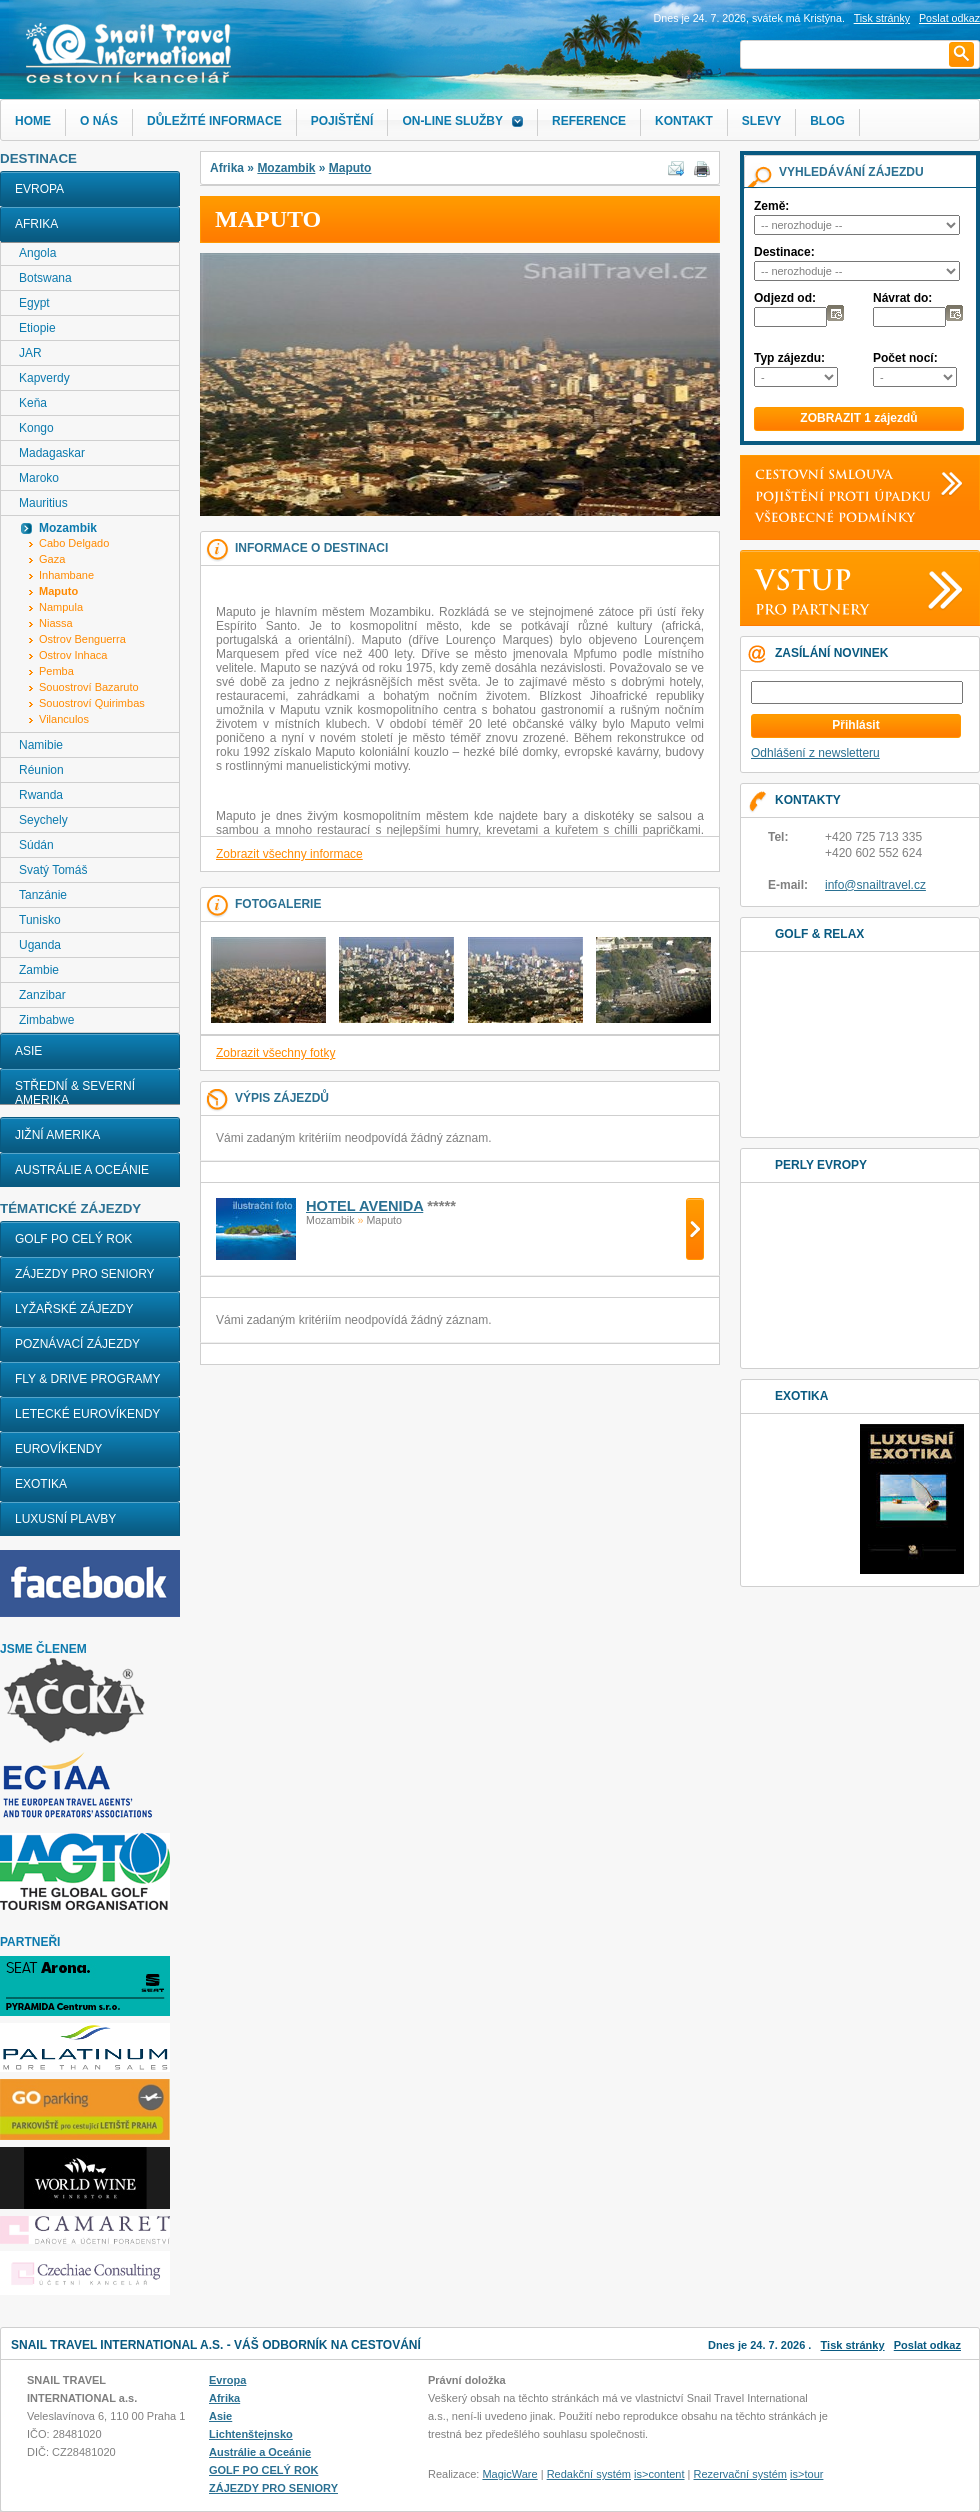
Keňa (33, 403)
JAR (30, 353)
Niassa (56, 623)
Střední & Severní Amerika (75, 1093)
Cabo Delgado (74, 543)
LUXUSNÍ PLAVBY (65, 1519)
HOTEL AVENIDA (364, 1206)
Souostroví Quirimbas (92, 703)
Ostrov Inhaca (73, 655)
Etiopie (37, 328)
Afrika (36, 224)
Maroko (39, 478)
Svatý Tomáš (53, 870)
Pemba (56, 671)
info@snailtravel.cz (875, 885)
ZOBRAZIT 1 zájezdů (858, 418)
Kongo (36, 428)
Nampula (61, 607)
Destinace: (784, 252)
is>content (659, 2474)
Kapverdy (44, 378)
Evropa (39, 189)
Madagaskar (52, 453)
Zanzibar (42, 995)
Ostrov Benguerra (82, 639)
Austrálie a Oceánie (82, 1170)
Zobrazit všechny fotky (275, 1053)
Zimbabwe (46, 1020)
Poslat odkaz (927, 2345)
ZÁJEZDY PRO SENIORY (85, 1274)
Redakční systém (589, 2474)
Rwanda (41, 795)
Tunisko (40, 920)
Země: (771, 206)
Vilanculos (64, 719)
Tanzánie (43, 895)
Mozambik (286, 168)
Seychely (43, 820)
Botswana (45, 278)
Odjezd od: (785, 298)
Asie (28, 1051)
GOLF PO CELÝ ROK (73, 1239)
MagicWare (509, 2474)
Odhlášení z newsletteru (815, 753)
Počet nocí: (905, 358)
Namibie (41, 745)
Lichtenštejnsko (251, 2434)
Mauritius (43, 503)
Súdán (36, 845)
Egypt (34, 303)
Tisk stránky (882, 18)
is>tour (806, 2474)
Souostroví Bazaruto (89, 687)
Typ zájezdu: (789, 358)
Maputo (350, 168)
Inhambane (66, 575)
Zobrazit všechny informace (289, 854)
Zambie (39, 970)
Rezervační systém (741, 2474)
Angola (37, 253)
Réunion (41, 770)
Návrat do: (902, 298)
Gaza (52, 559)
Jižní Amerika (57, 1135)
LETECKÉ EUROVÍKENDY (87, 1414)
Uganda (40, 945)
